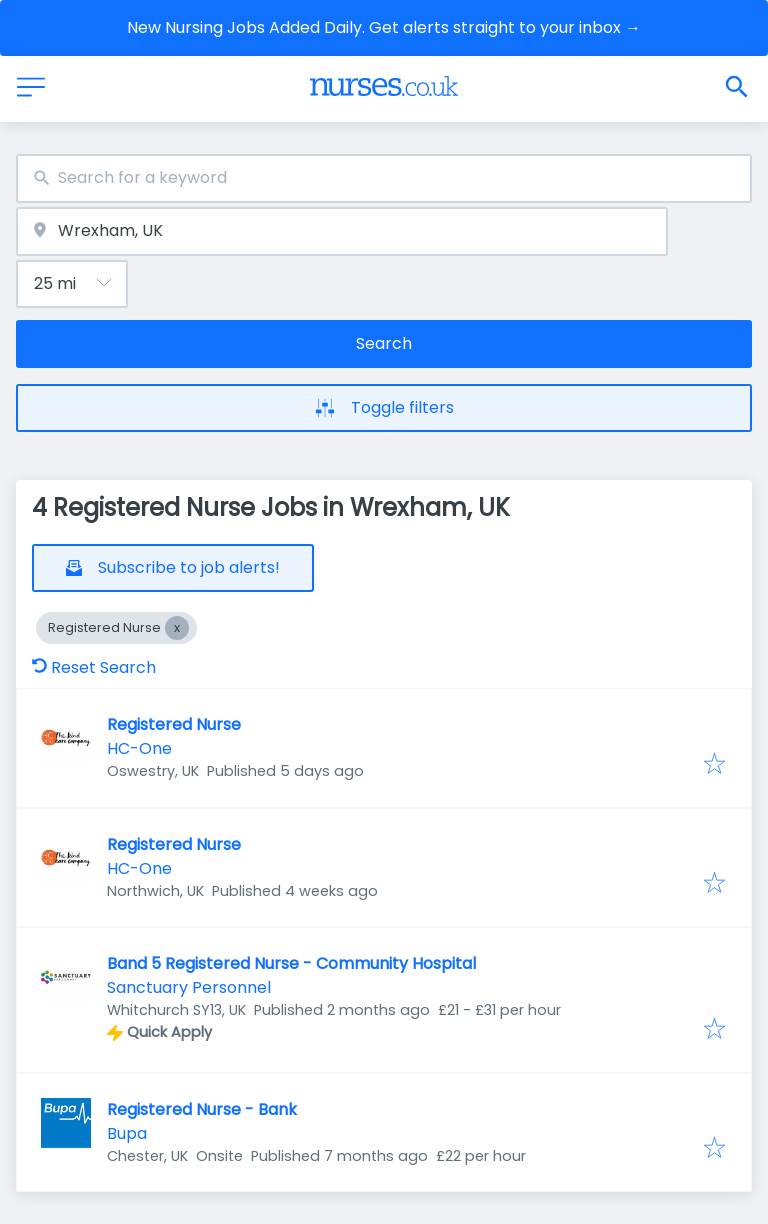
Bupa (127, 1133)
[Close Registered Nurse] (177, 628)
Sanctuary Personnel (189, 987)
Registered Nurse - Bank (202, 1109)
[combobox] (384, 178)
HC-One (139, 748)
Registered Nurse (174, 724)
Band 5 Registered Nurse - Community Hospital (291, 963)
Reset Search (94, 667)
